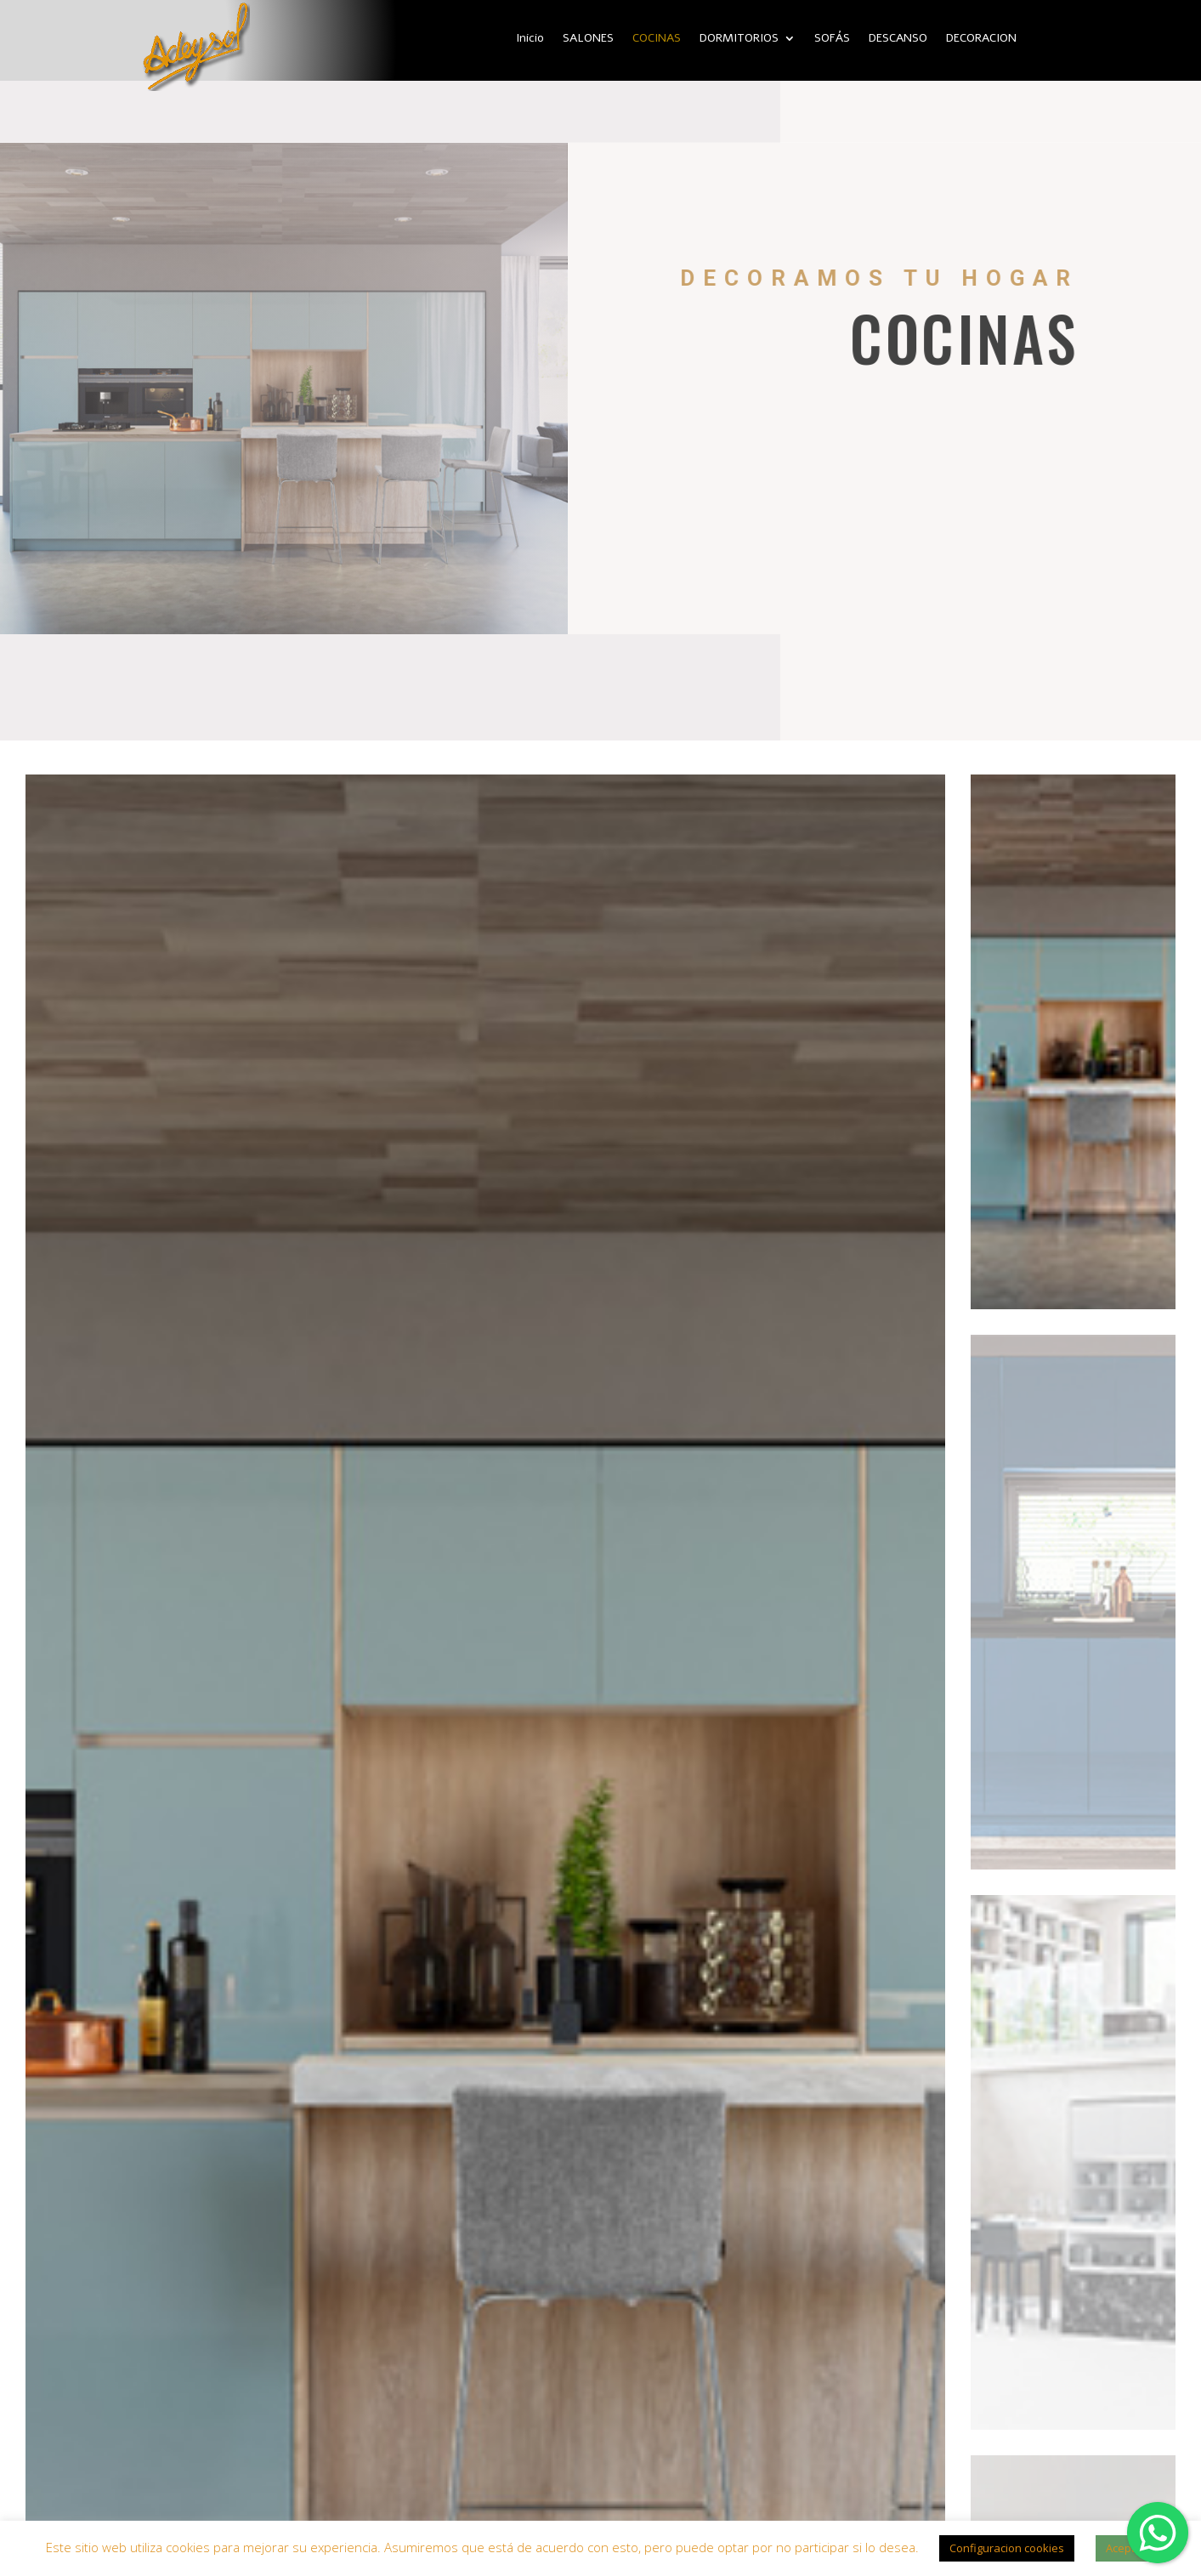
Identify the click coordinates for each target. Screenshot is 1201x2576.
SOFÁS (832, 39)
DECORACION (981, 39)
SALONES (588, 39)
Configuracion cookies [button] (1006, 2548)
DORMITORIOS (739, 39)
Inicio (530, 39)
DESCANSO (898, 39)
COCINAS (656, 39)
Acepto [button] (1124, 2548)
